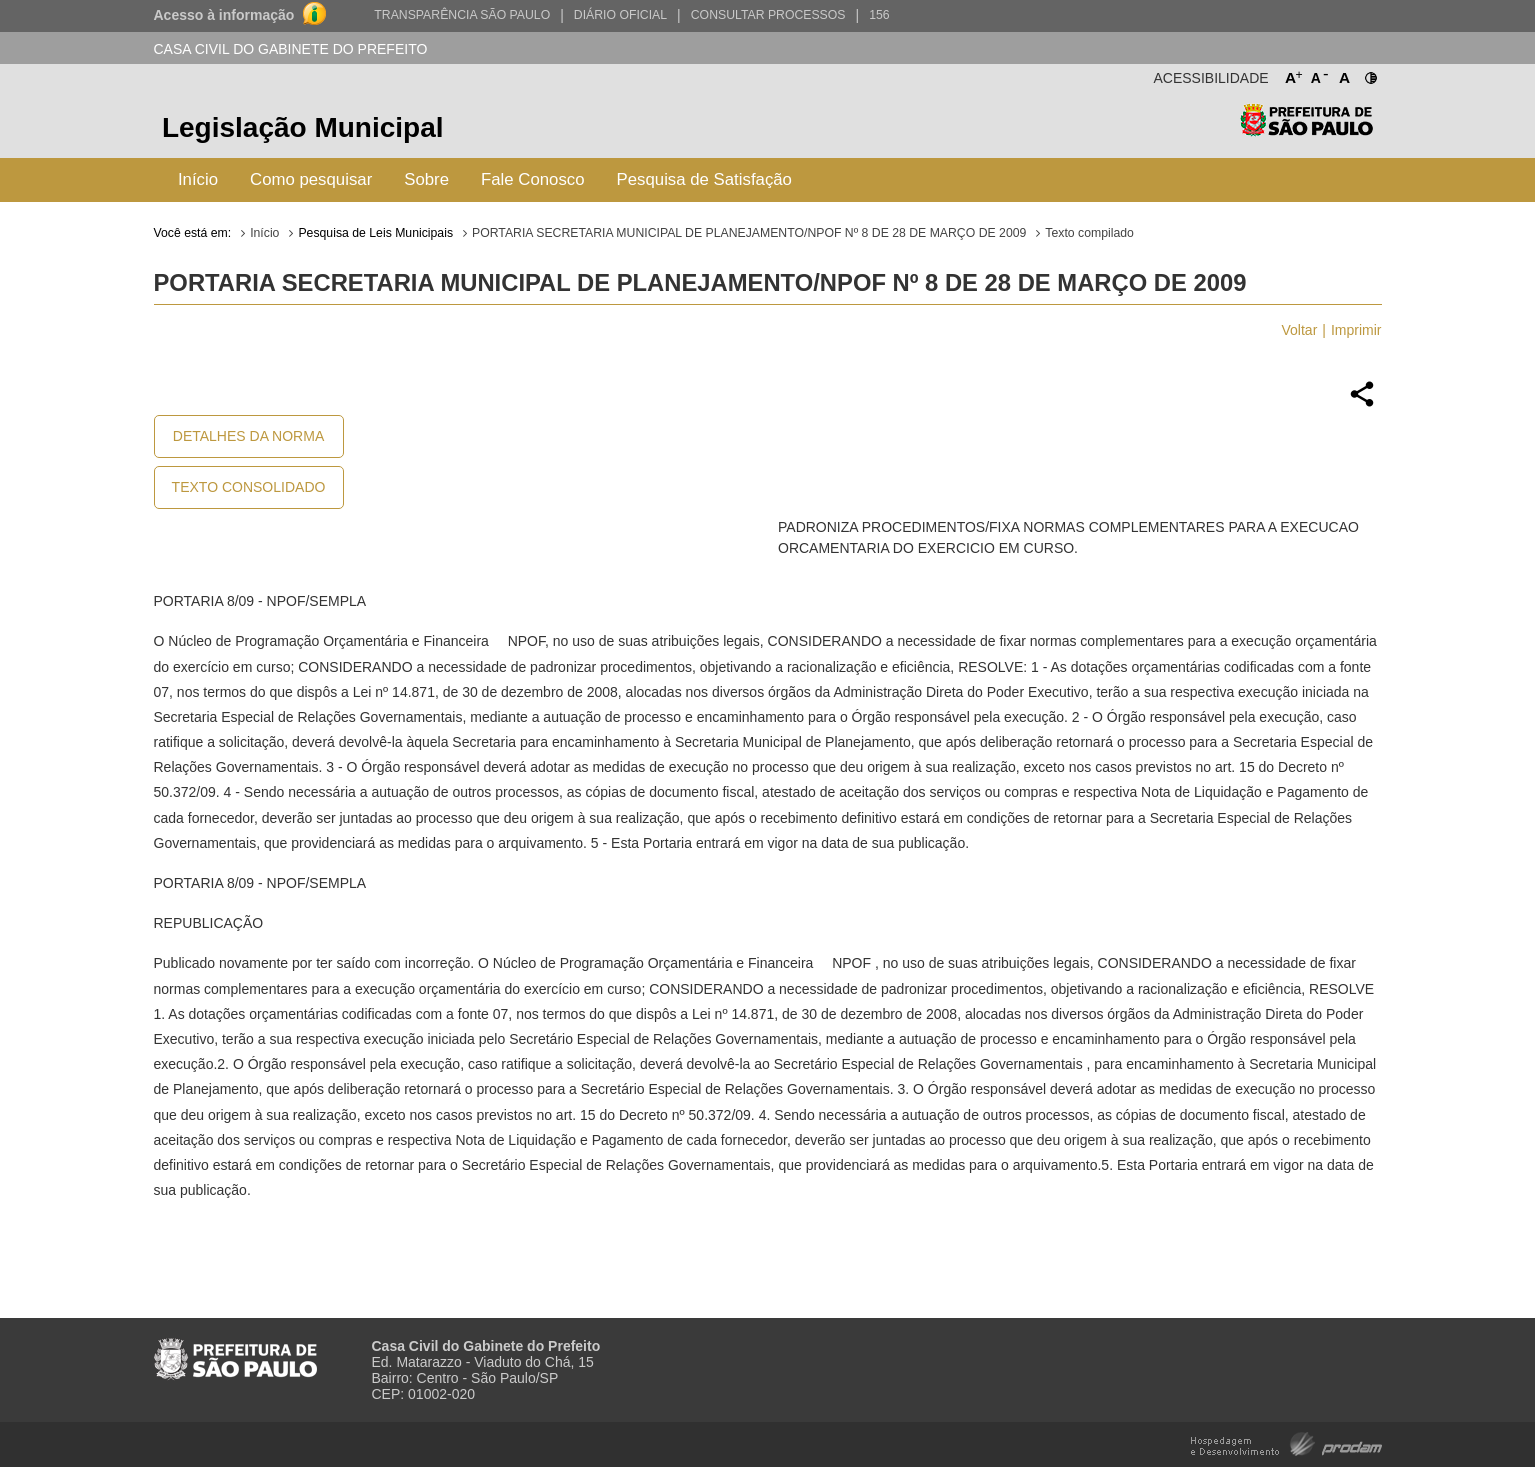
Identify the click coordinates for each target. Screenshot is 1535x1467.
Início (198, 179)
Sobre (426, 179)
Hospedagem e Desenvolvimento (1286, 1442)
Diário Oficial (620, 15)
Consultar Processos (768, 15)
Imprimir (1356, 330)
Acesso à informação (224, 15)
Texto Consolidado (249, 487)
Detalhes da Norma (248, 436)
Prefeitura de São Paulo (1306, 130)
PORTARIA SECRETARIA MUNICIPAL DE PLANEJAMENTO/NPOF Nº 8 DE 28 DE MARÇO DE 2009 (749, 233)
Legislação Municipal (303, 127)
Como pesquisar (311, 179)
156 (879, 15)
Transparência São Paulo (462, 15)
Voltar (1300, 330)
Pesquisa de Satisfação (704, 179)
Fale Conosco (533, 179)
